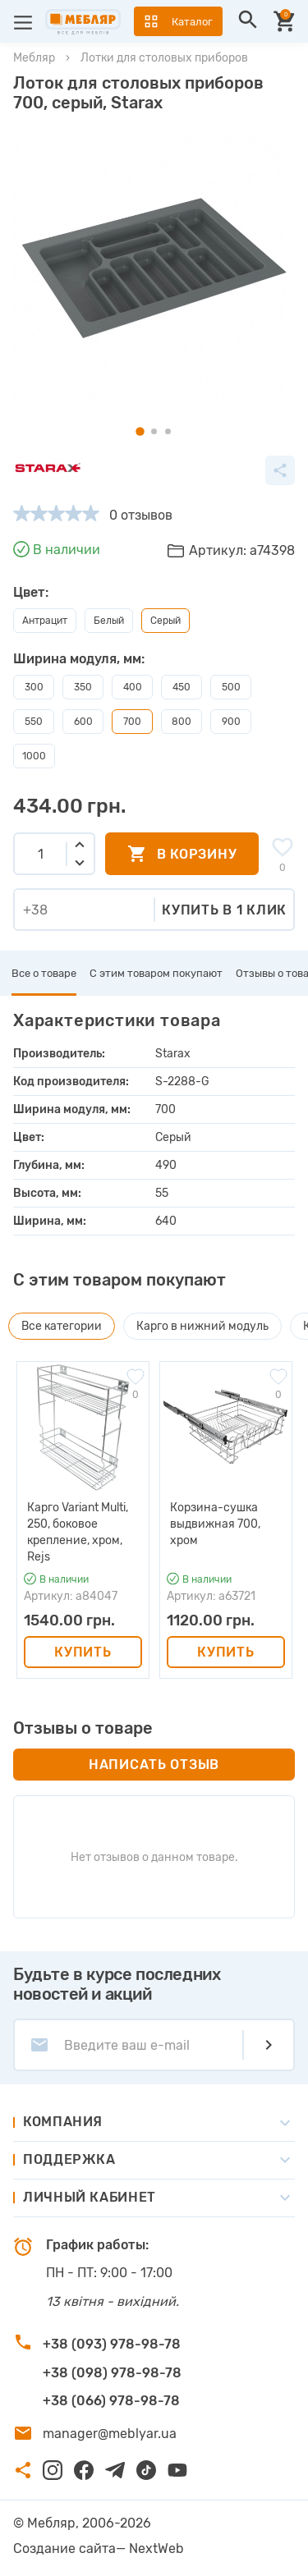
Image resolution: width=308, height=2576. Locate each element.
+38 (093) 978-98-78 (112, 2344)
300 (34, 687)
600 (83, 721)
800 (181, 721)
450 (181, 687)
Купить (82, 1652)
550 (34, 721)
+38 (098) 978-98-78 (112, 2373)
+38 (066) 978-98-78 (111, 2401)
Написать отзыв (154, 1764)
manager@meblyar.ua (110, 2433)
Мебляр (34, 58)
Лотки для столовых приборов (164, 58)
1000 (34, 756)
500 (231, 687)
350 (83, 687)
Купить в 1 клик (224, 910)
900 (231, 721)
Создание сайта (64, 2548)
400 (132, 687)
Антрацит (44, 620)
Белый (109, 620)
